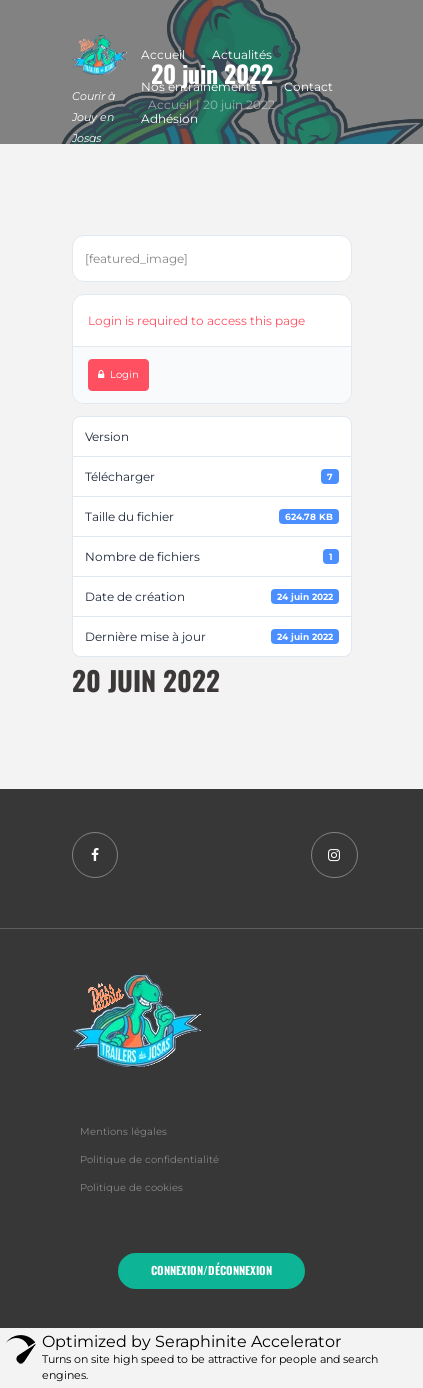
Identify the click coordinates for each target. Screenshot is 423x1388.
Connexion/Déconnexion (211, 1270)
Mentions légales (123, 1131)
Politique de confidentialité (149, 1159)
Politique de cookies (131, 1187)
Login (118, 374)
